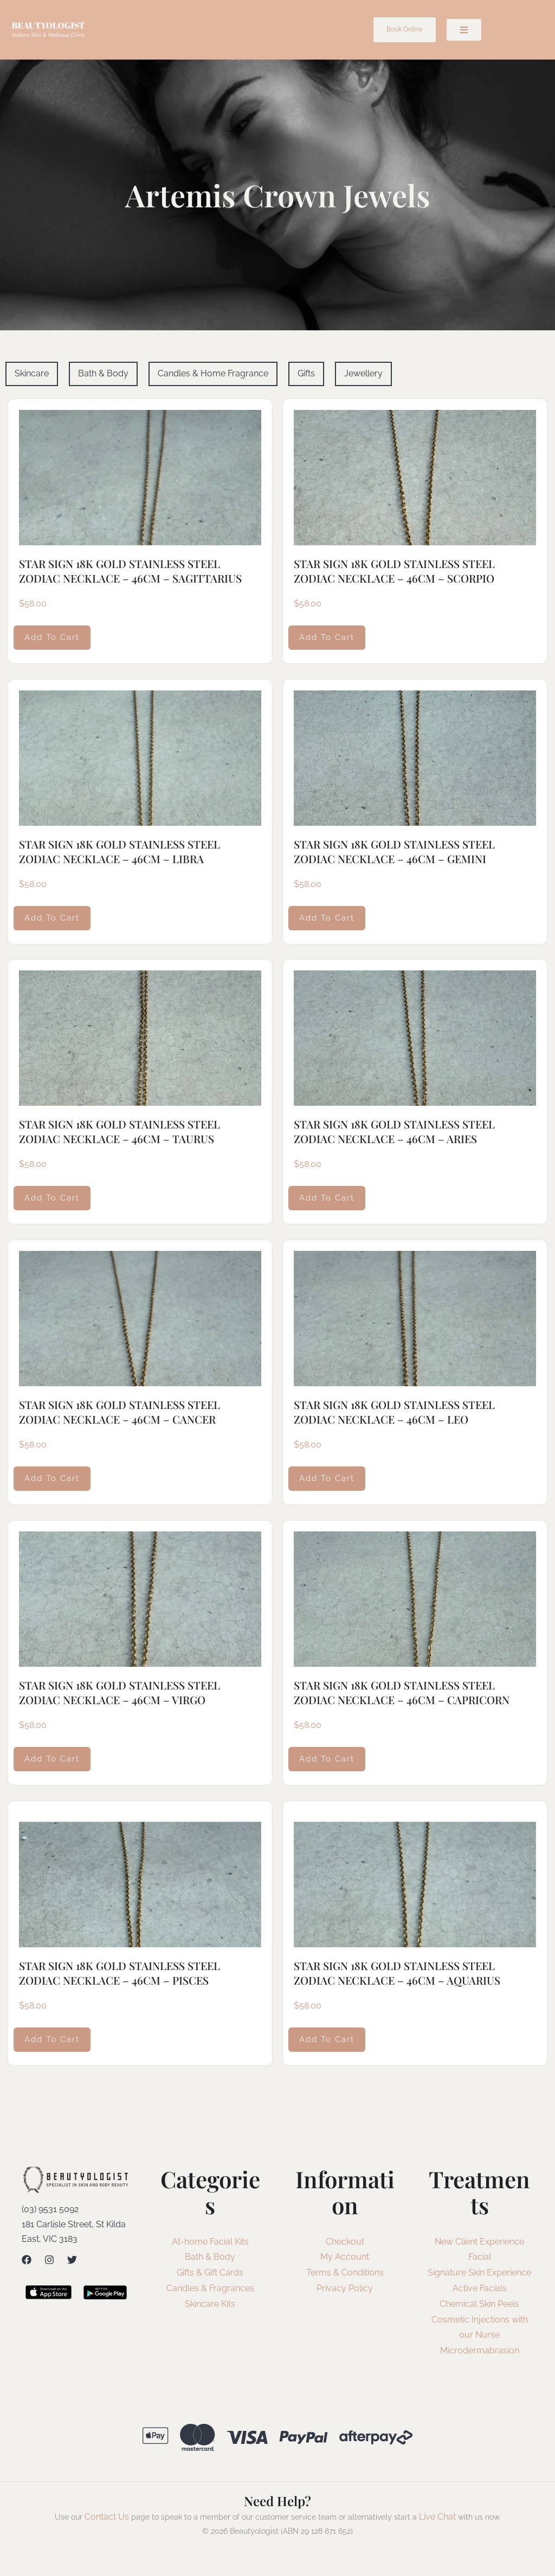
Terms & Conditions (345, 2272)
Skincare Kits (210, 2304)
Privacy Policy (345, 2288)
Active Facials (480, 2288)
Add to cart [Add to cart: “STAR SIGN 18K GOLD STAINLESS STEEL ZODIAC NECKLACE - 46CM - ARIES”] (326, 1198)
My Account (344, 2257)
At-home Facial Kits (210, 2241)
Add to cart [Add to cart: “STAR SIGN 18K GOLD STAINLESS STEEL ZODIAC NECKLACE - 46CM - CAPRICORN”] (326, 1759)
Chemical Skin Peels (479, 2304)
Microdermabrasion (479, 2350)
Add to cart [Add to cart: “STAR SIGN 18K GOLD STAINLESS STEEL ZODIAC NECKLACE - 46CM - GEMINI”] (326, 917)
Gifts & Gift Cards (210, 2272)
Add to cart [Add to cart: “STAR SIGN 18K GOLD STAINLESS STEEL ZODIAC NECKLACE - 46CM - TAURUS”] (52, 1198)
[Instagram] (49, 2260)
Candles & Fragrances (210, 2288)
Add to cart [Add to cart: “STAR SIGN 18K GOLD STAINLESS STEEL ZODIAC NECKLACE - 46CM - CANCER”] (52, 1478)
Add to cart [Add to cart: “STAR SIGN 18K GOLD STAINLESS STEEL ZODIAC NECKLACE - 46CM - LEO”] (326, 1478)
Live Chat (437, 2517)
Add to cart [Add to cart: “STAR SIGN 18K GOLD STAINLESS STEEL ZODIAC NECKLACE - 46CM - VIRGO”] (52, 1759)
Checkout (345, 2241)
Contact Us (107, 2517)
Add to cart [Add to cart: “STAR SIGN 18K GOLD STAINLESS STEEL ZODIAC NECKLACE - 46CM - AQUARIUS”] (326, 2039)
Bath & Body (210, 2257)
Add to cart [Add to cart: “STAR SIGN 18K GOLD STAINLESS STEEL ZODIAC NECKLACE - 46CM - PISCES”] (52, 2039)
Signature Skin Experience (479, 2272)
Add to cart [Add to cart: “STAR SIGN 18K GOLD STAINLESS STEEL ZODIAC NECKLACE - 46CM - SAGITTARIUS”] (52, 637)
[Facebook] (26, 2260)
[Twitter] (72, 2260)
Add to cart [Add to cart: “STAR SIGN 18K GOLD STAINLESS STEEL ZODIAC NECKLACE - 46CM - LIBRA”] (52, 917)
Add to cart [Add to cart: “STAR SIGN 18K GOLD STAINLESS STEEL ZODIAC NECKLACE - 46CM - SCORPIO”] (326, 637)
